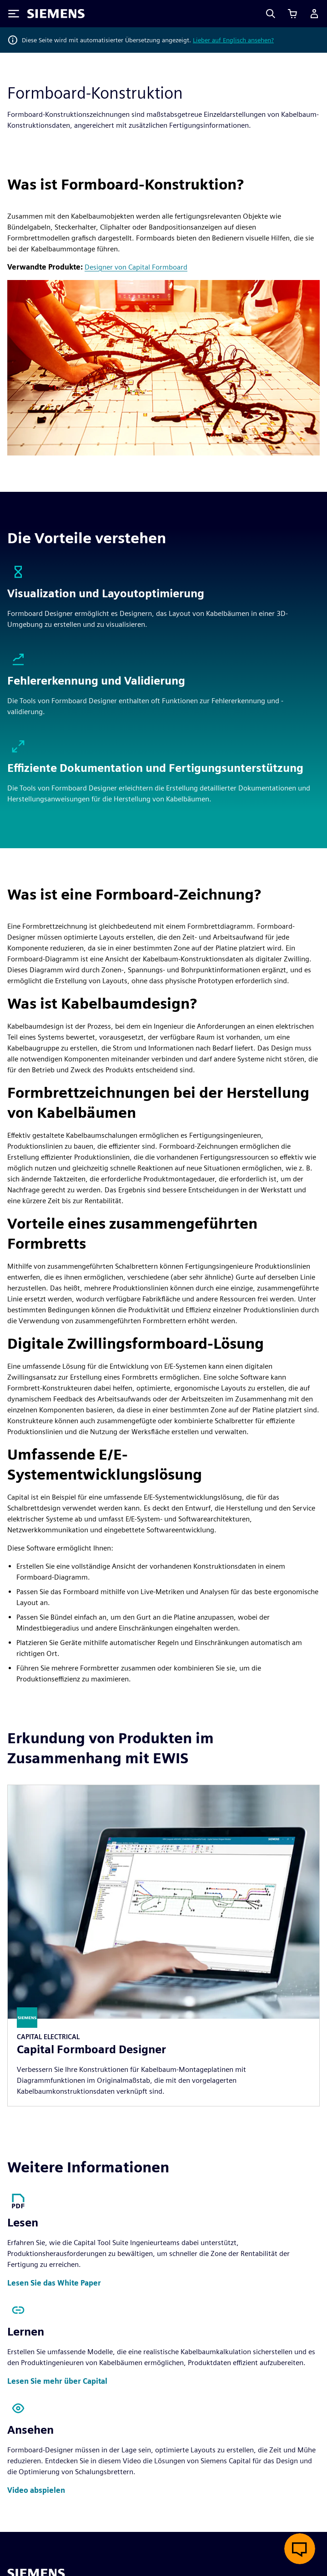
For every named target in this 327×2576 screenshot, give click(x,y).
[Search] (271, 14)
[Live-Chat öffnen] (300, 2549)
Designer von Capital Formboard (136, 267)
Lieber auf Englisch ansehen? (233, 40)
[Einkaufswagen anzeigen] (292, 14)
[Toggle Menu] (13, 13)
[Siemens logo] (56, 13)
